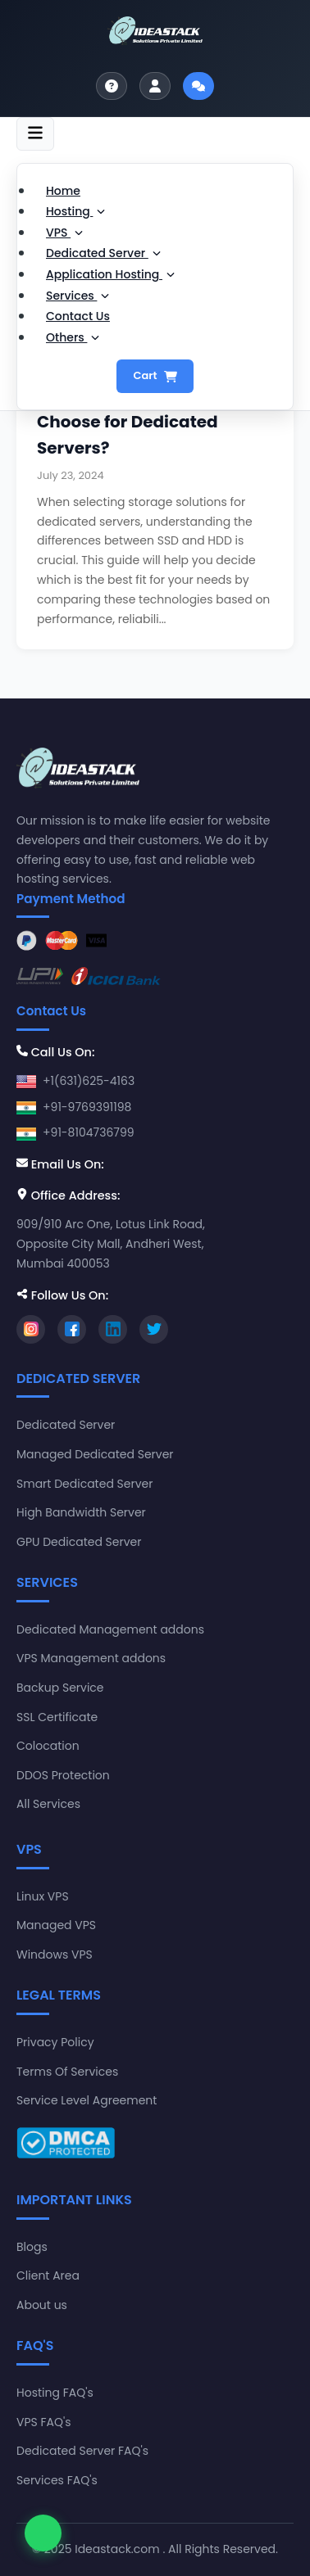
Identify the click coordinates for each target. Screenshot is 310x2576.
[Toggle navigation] (35, 134)
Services (77, 295)
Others (72, 337)
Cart (154, 375)
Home (63, 191)
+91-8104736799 (88, 1132)
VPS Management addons (91, 1658)
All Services (48, 1804)
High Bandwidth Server (81, 1512)
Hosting (75, 211)
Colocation (48, 1746)
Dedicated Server (103, 253)
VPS (64, 232)
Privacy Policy (55, 2042)
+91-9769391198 (87, 1107)
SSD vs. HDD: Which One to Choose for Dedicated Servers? (146, 421)
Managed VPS (56, 1925)
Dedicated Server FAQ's (82, 2451)
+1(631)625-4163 (88, 1081)
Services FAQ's (57, 2480)
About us (41, 2305)
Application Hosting (110, 274)
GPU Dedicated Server (79, 1542)
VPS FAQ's (43, 2422)
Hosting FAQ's (54, 2392)
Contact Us (78, 316)
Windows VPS (54, 1954)
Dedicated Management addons (110, 1629)
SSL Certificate (57, 1717)
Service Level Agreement (86, 2100)
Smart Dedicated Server (84, 1484)
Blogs (32, 2247)
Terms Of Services (67, 2071)
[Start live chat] (198, 86)
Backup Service (60, 1687)
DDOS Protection (63, 1775)
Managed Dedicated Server (95, 1454)
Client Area (48, 2275)
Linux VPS (42, 1896)
